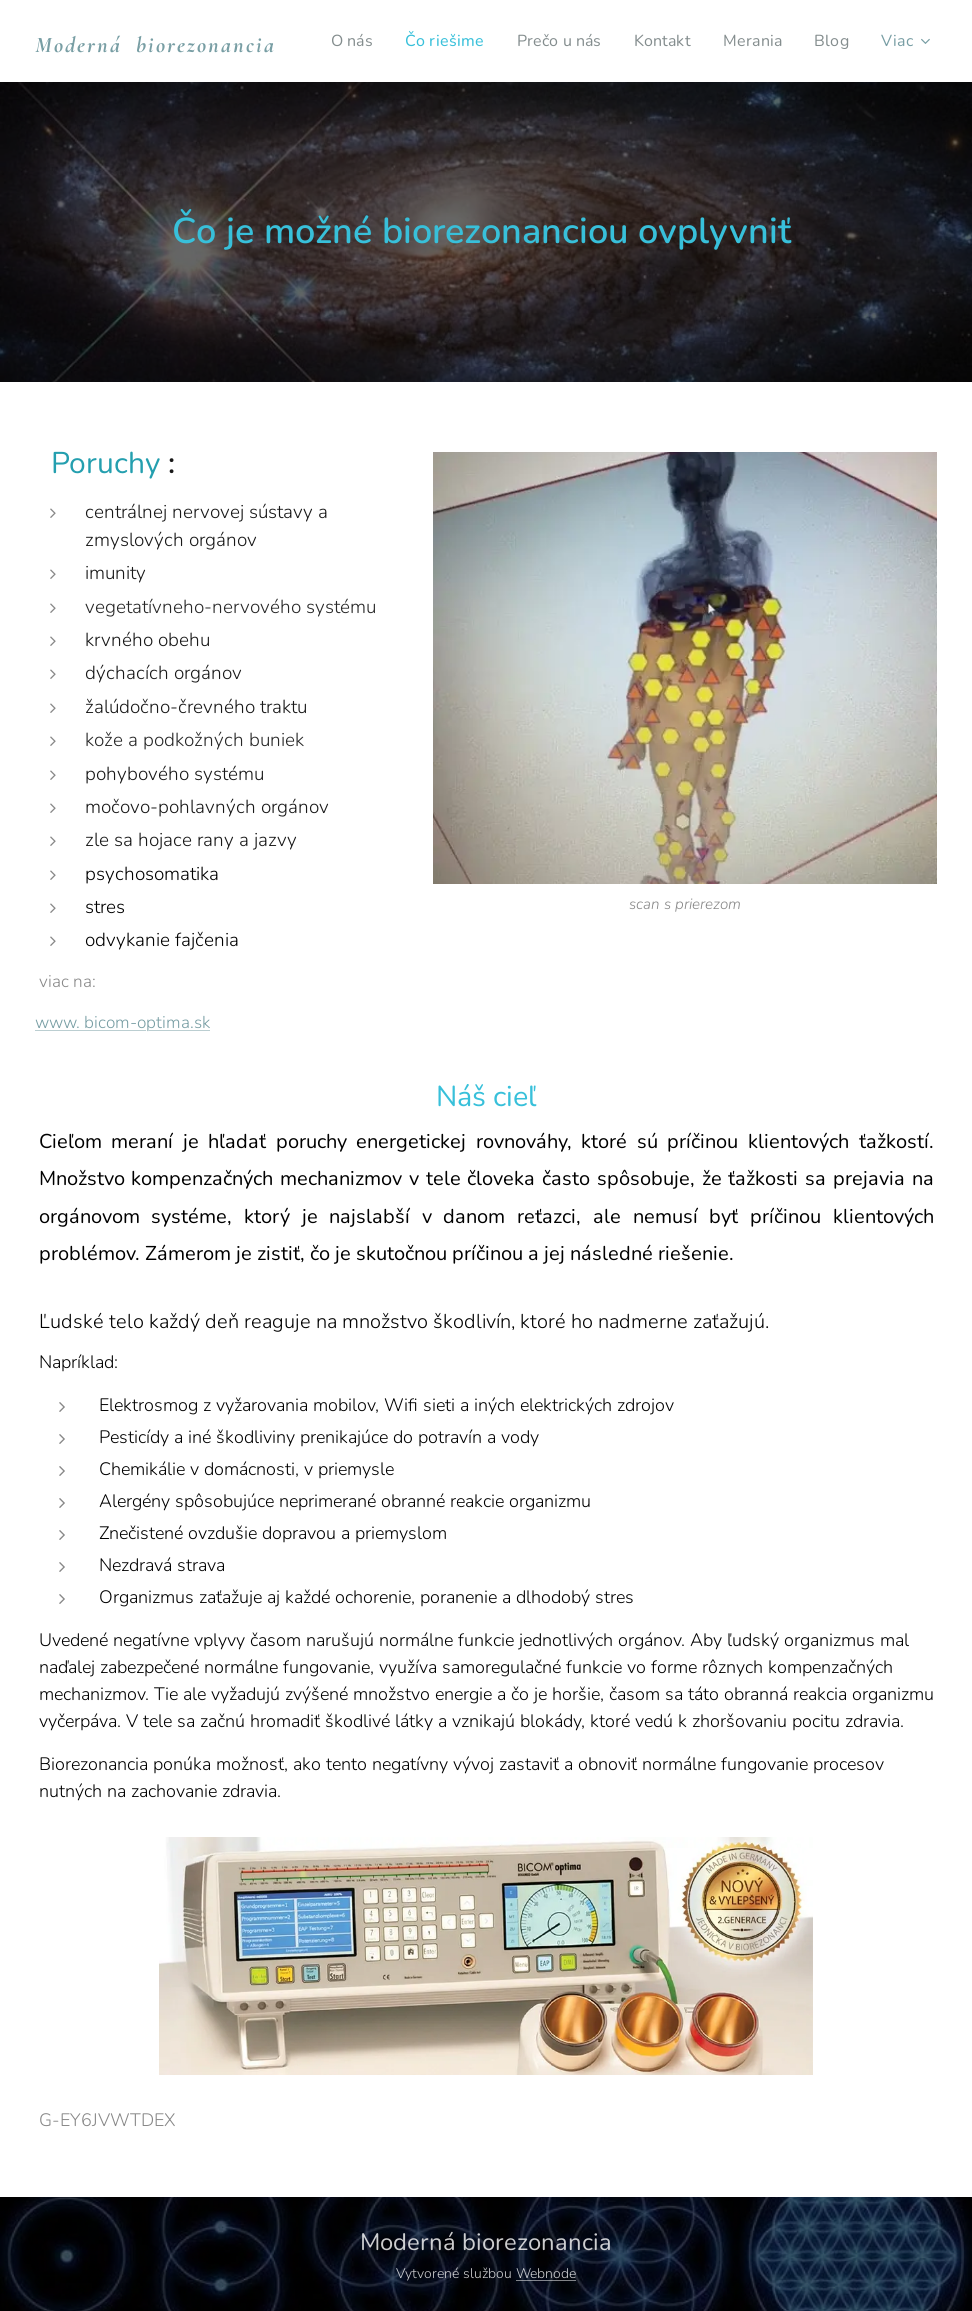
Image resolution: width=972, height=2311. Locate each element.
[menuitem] (401, 41)
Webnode (546, 2273)
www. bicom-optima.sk (122, 1022)
